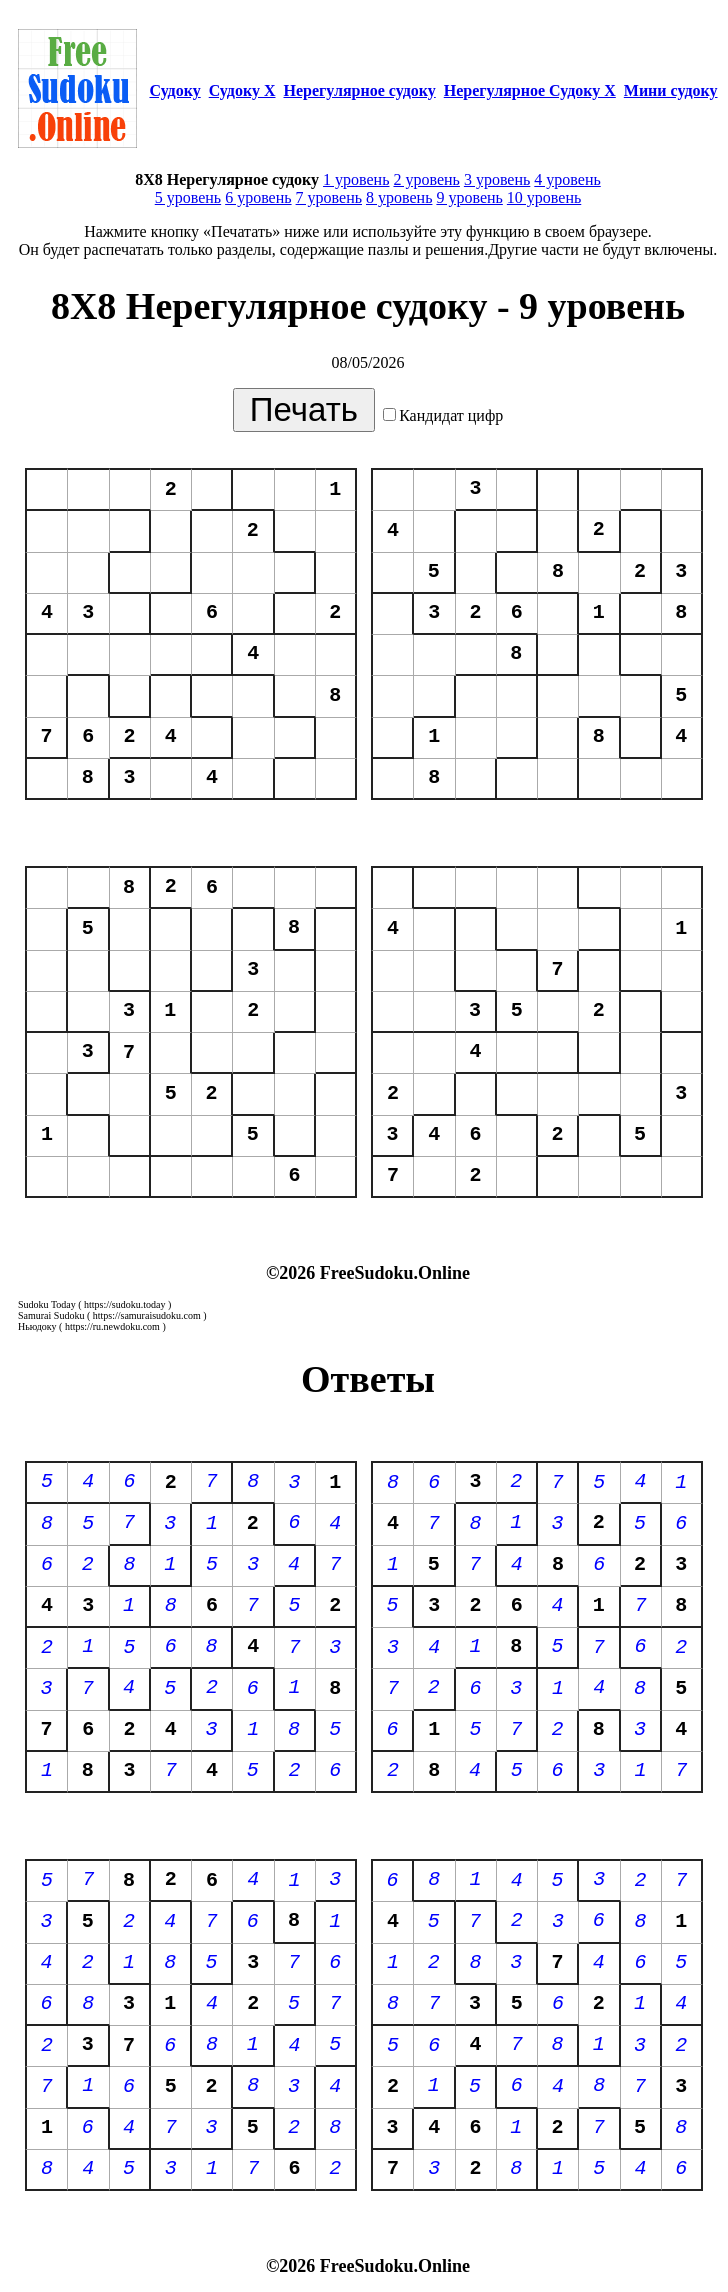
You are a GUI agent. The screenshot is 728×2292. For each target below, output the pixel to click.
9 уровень (469, 197)
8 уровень (399, 197)
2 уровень (426, 179)
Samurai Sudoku (51, 1315)
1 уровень (356, 179)
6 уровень (258, 197)
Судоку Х (242, 90)
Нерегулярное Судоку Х (530, 90)
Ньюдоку (37, 1326)
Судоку (174, 90)
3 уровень (497, 179)
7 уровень (329, 197)
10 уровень (544, 197)
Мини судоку (671, 90)
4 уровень (567, 179)
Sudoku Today (47, 1304)
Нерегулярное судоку (360, 90)
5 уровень (188, 197)
